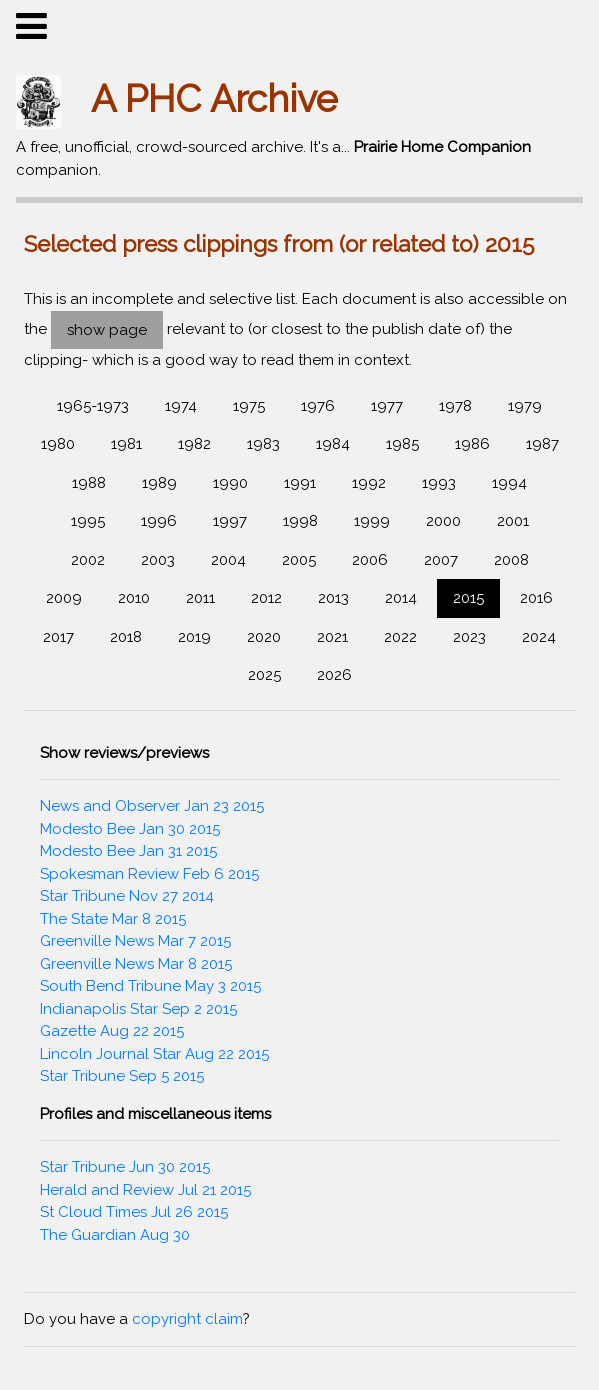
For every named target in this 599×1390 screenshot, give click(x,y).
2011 (200, 598)
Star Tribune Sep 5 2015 (122, 1076)
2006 (370, 560)
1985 (402, 444)
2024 (539, 637)
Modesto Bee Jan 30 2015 (130, 829)
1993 (439, 483)
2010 (134, 598)
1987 (542, 444)
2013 (333, 598)
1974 (181, 406)
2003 (158, 560)
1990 (230, 483)
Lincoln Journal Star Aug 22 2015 (154, 1054)
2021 (332, 637)
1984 (333, 444)
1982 (194, 444)
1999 (372, 521)
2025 (264, 675)
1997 (230, 521)
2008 (511, 560)
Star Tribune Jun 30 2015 (125, 1167)
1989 (159, 483)
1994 (509, 483)
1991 (300, 483)
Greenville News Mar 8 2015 (136, 964)
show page (107, 330)
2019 (194, 637)
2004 (228, 560)
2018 (126, 637)
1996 (159, 521)
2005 (299, 560)
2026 (334, 675)
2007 (441, 560)
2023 (469, 637)
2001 (513, 521)
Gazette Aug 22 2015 (112, 1031)
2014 (401, 598)
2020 (264, 637)
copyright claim (187, 1319)
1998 (300, 521)
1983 (263, 444)
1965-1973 (93, 406)
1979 (525, 406)
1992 (369, 483)
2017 (58, 637)
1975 (249, 406)
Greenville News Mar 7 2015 (135, 941)
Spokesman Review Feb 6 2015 (149, 874)
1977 (387, 406)
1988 (89, 483)
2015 (468, 598)
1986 (472, 444)
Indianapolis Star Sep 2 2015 (138, 1009)
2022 (400, 637)
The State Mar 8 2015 (113, 919)
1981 (126, 444)
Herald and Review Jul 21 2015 (145, 1190)
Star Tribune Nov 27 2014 (127, 896)
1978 (455, 406)
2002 (88, 560)
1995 (88, 521)
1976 (318, 406)
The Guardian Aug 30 (115, 1235)
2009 (64, 598)
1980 (58, 444)
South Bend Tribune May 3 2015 (150, 986)
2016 (536, 598)
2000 (443, 521)
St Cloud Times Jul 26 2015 (134, 1212)
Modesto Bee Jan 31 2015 (128, 851)
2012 (266, 598)
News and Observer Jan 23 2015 (152, 806)
